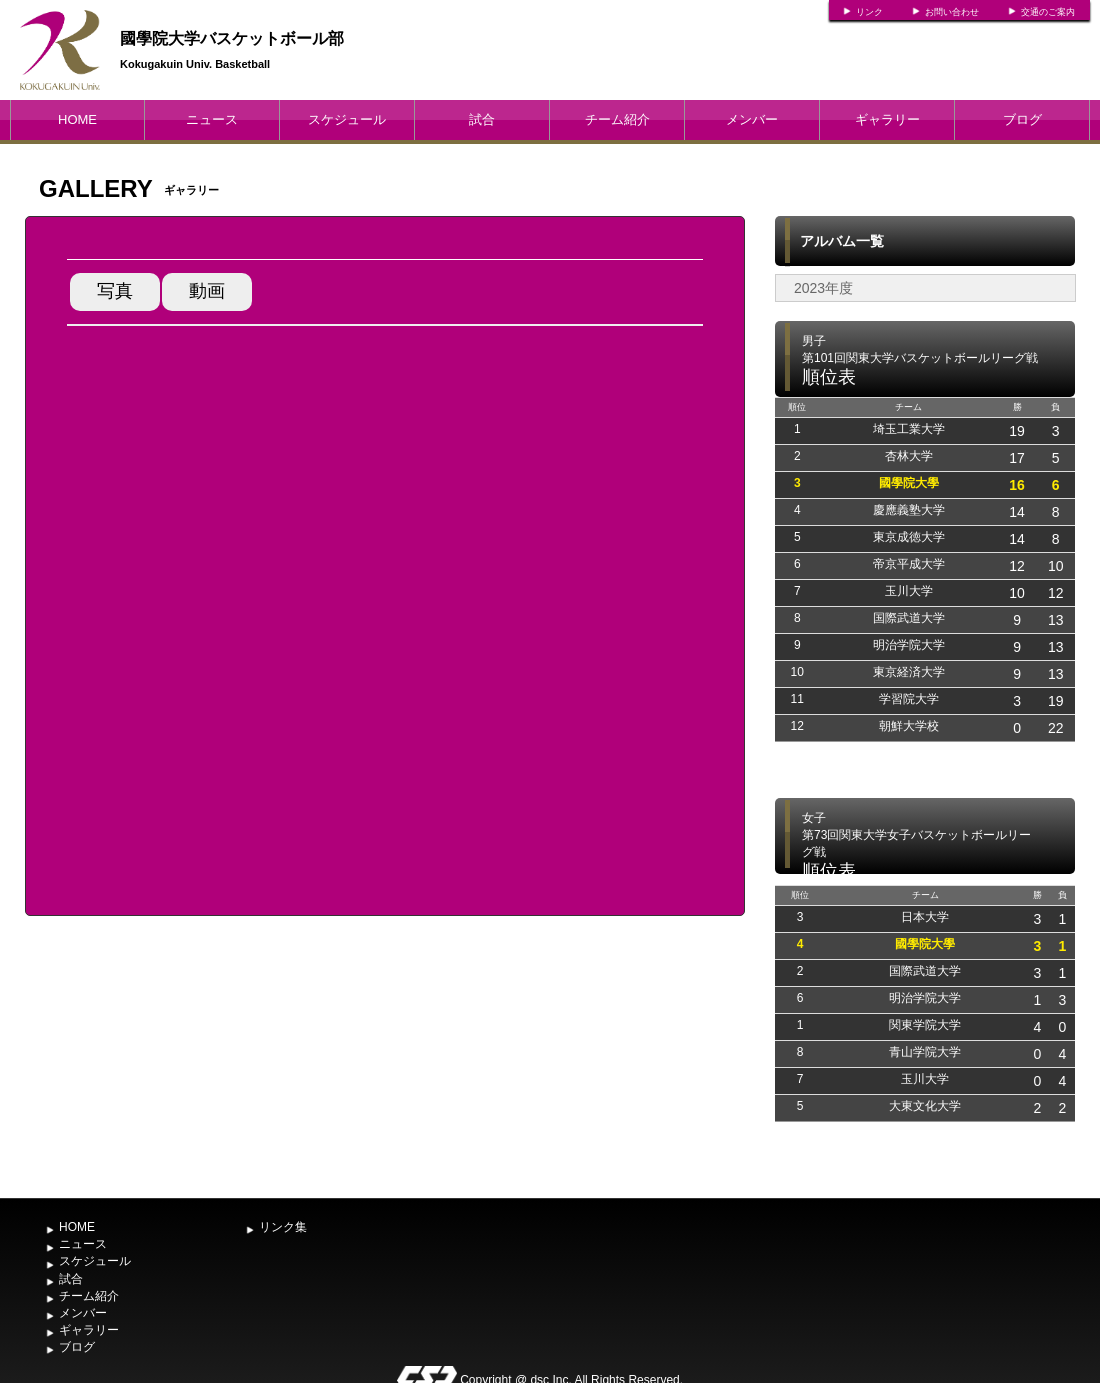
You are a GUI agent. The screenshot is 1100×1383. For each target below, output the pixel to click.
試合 (482, 119)
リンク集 (283, 1227)
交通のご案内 (1048, 12)
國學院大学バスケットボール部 (232, 38)
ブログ (1022, 119)
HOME (77, 119)
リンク (869, 12)
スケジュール (347, 119)
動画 (207, 291)
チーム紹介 (617, 119)
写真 (115, 291)
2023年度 (823, 288)
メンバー (752, 119)
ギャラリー (887, 119)
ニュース (212, 119)
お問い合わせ (952, 12)
